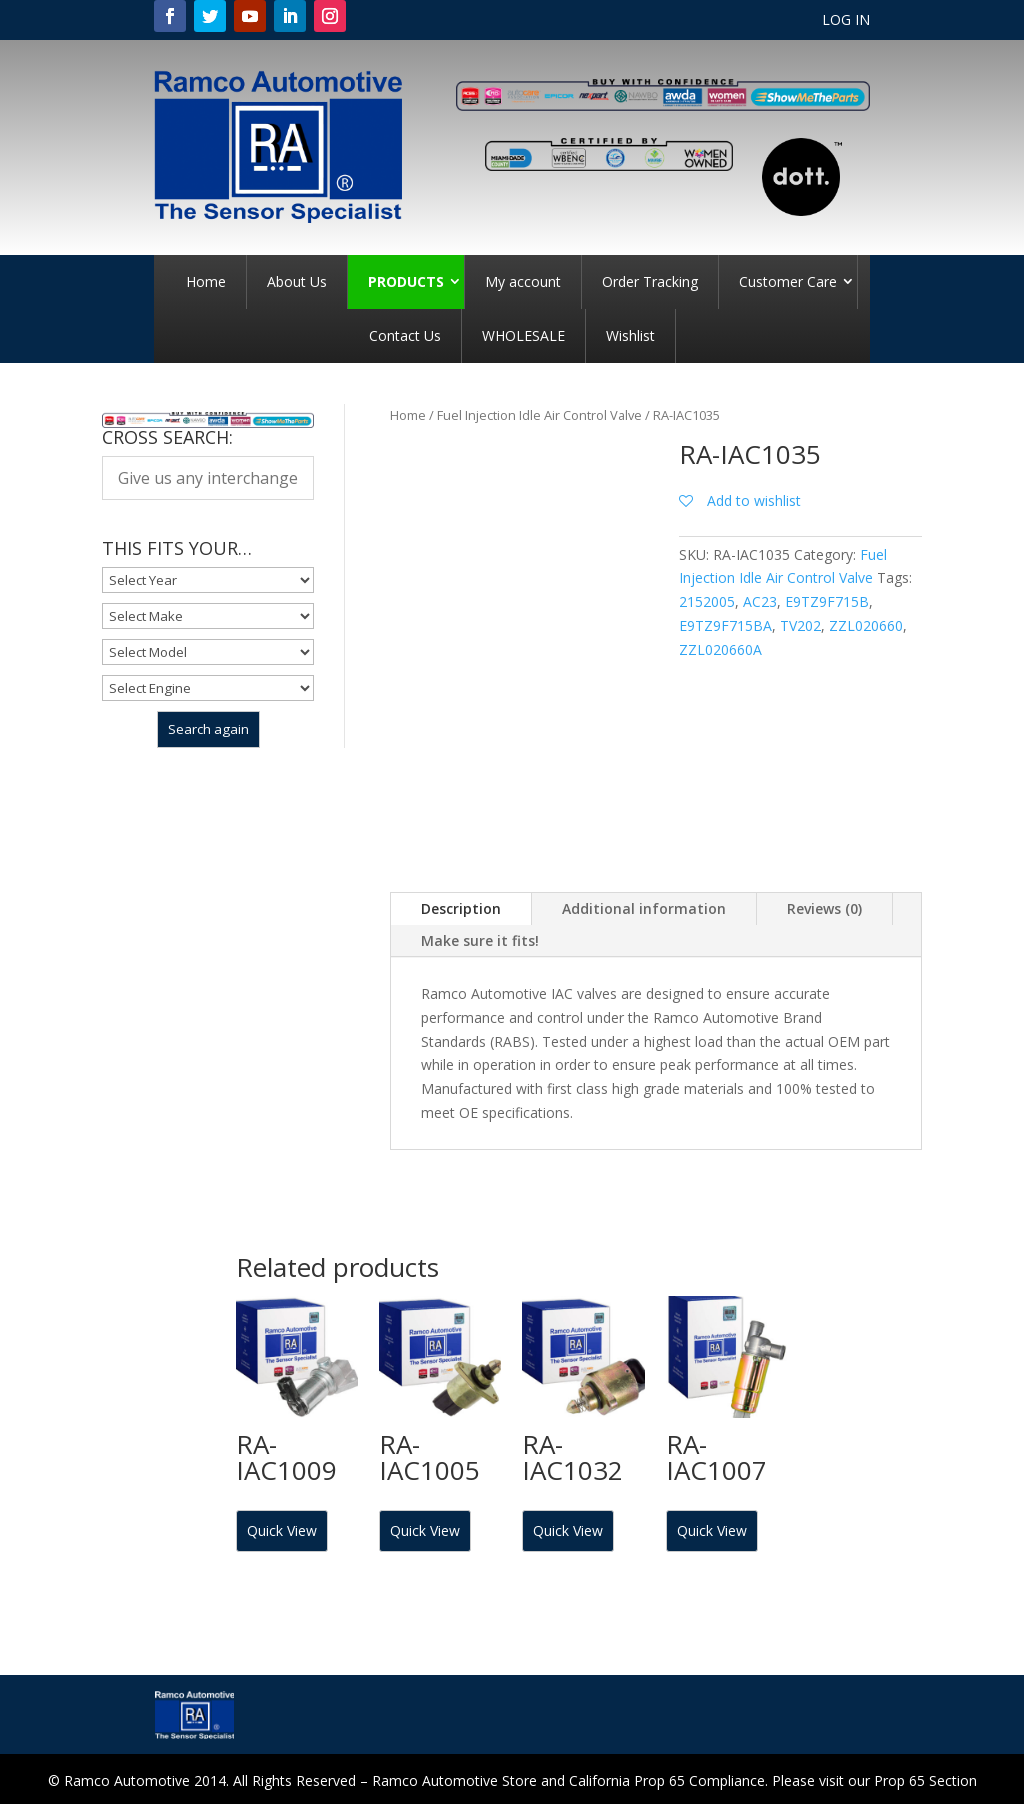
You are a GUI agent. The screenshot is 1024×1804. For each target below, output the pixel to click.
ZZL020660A (720, 649)
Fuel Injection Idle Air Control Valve (539, 415)
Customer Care (788, 281)
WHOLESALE (523, 335)
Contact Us (405, 335)
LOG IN (846, 21)
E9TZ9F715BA (725, 625)
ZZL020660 (866, 625)
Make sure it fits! (480, 940)
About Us (297, 281)
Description (461, 908)
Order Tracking (650, 281)
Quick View (282, 1530)
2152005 (707, 601)
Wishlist (630, 335)
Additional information (644, 908)
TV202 (800, 625)
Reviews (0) (824, 908)
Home (206, 281)
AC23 (760, 601)
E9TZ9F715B (827, 601)
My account (523, 281)
